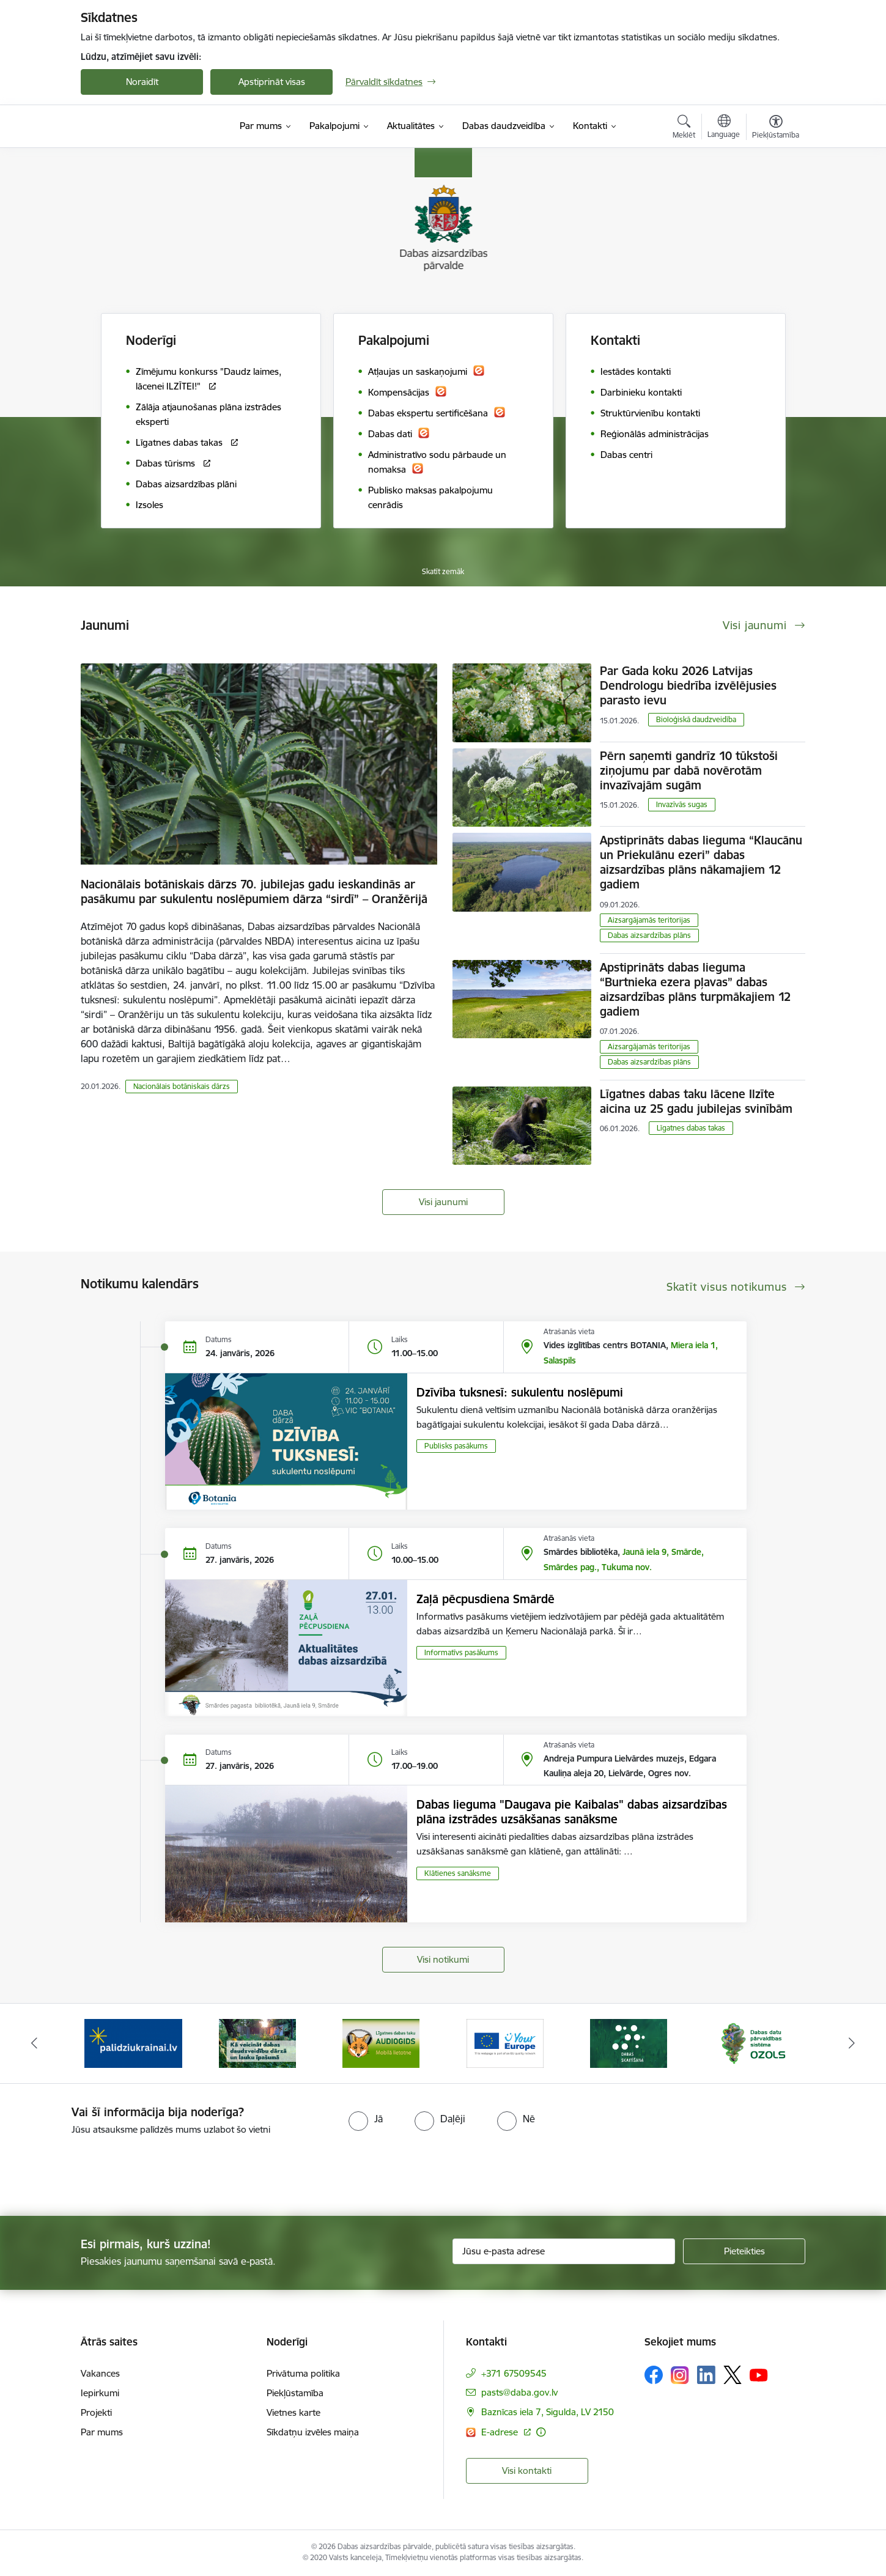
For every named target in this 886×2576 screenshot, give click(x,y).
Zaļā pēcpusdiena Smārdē (485, 1599)
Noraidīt (142, 81)
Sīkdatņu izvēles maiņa (313, 2432)
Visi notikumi (443, 1959)
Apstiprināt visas (271, 81)
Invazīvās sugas (681, 804)
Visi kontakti (527, 2470)
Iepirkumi (100, 2393)
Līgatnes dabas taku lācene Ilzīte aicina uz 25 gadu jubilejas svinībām (696, 1101)
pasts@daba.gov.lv (519, 2392)
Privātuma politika (303, 2373)
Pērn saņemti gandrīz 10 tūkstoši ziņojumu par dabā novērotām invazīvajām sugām (689, 770)
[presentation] (102, 2170)
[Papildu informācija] (540, 2432)
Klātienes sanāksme (457, 1873)
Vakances (100, 2373)
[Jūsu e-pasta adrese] (564, 2251)
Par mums (102, 2432)
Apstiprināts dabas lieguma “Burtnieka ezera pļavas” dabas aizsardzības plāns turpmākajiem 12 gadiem (695, 989)
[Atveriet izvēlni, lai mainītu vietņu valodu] (723, 128)
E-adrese (500, 2432)
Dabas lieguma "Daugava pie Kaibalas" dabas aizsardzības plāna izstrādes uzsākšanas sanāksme (571, 1811)
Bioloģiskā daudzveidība (696, 719)
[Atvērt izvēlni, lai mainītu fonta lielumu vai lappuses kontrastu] (775, 128)
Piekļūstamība (295, 2393)
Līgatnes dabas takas (691, 1127)
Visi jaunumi (443, 1202)
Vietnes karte (293, 2412)
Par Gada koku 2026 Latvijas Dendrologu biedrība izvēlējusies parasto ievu (688, 685)
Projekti (96, 2412)
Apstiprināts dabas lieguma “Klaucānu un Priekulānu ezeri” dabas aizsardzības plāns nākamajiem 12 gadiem (701, 862)
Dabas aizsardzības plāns (649, 935)
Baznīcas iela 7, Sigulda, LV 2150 (547, 2412)
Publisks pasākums (456, 1445)
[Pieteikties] (744, 2251)
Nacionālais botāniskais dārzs (181, 1086)
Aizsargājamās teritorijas (649, 919)
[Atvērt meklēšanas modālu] (683, 128)
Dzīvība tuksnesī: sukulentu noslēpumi (519, 1392)
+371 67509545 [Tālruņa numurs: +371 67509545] (514, 2373)
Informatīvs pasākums (461, 1652)
